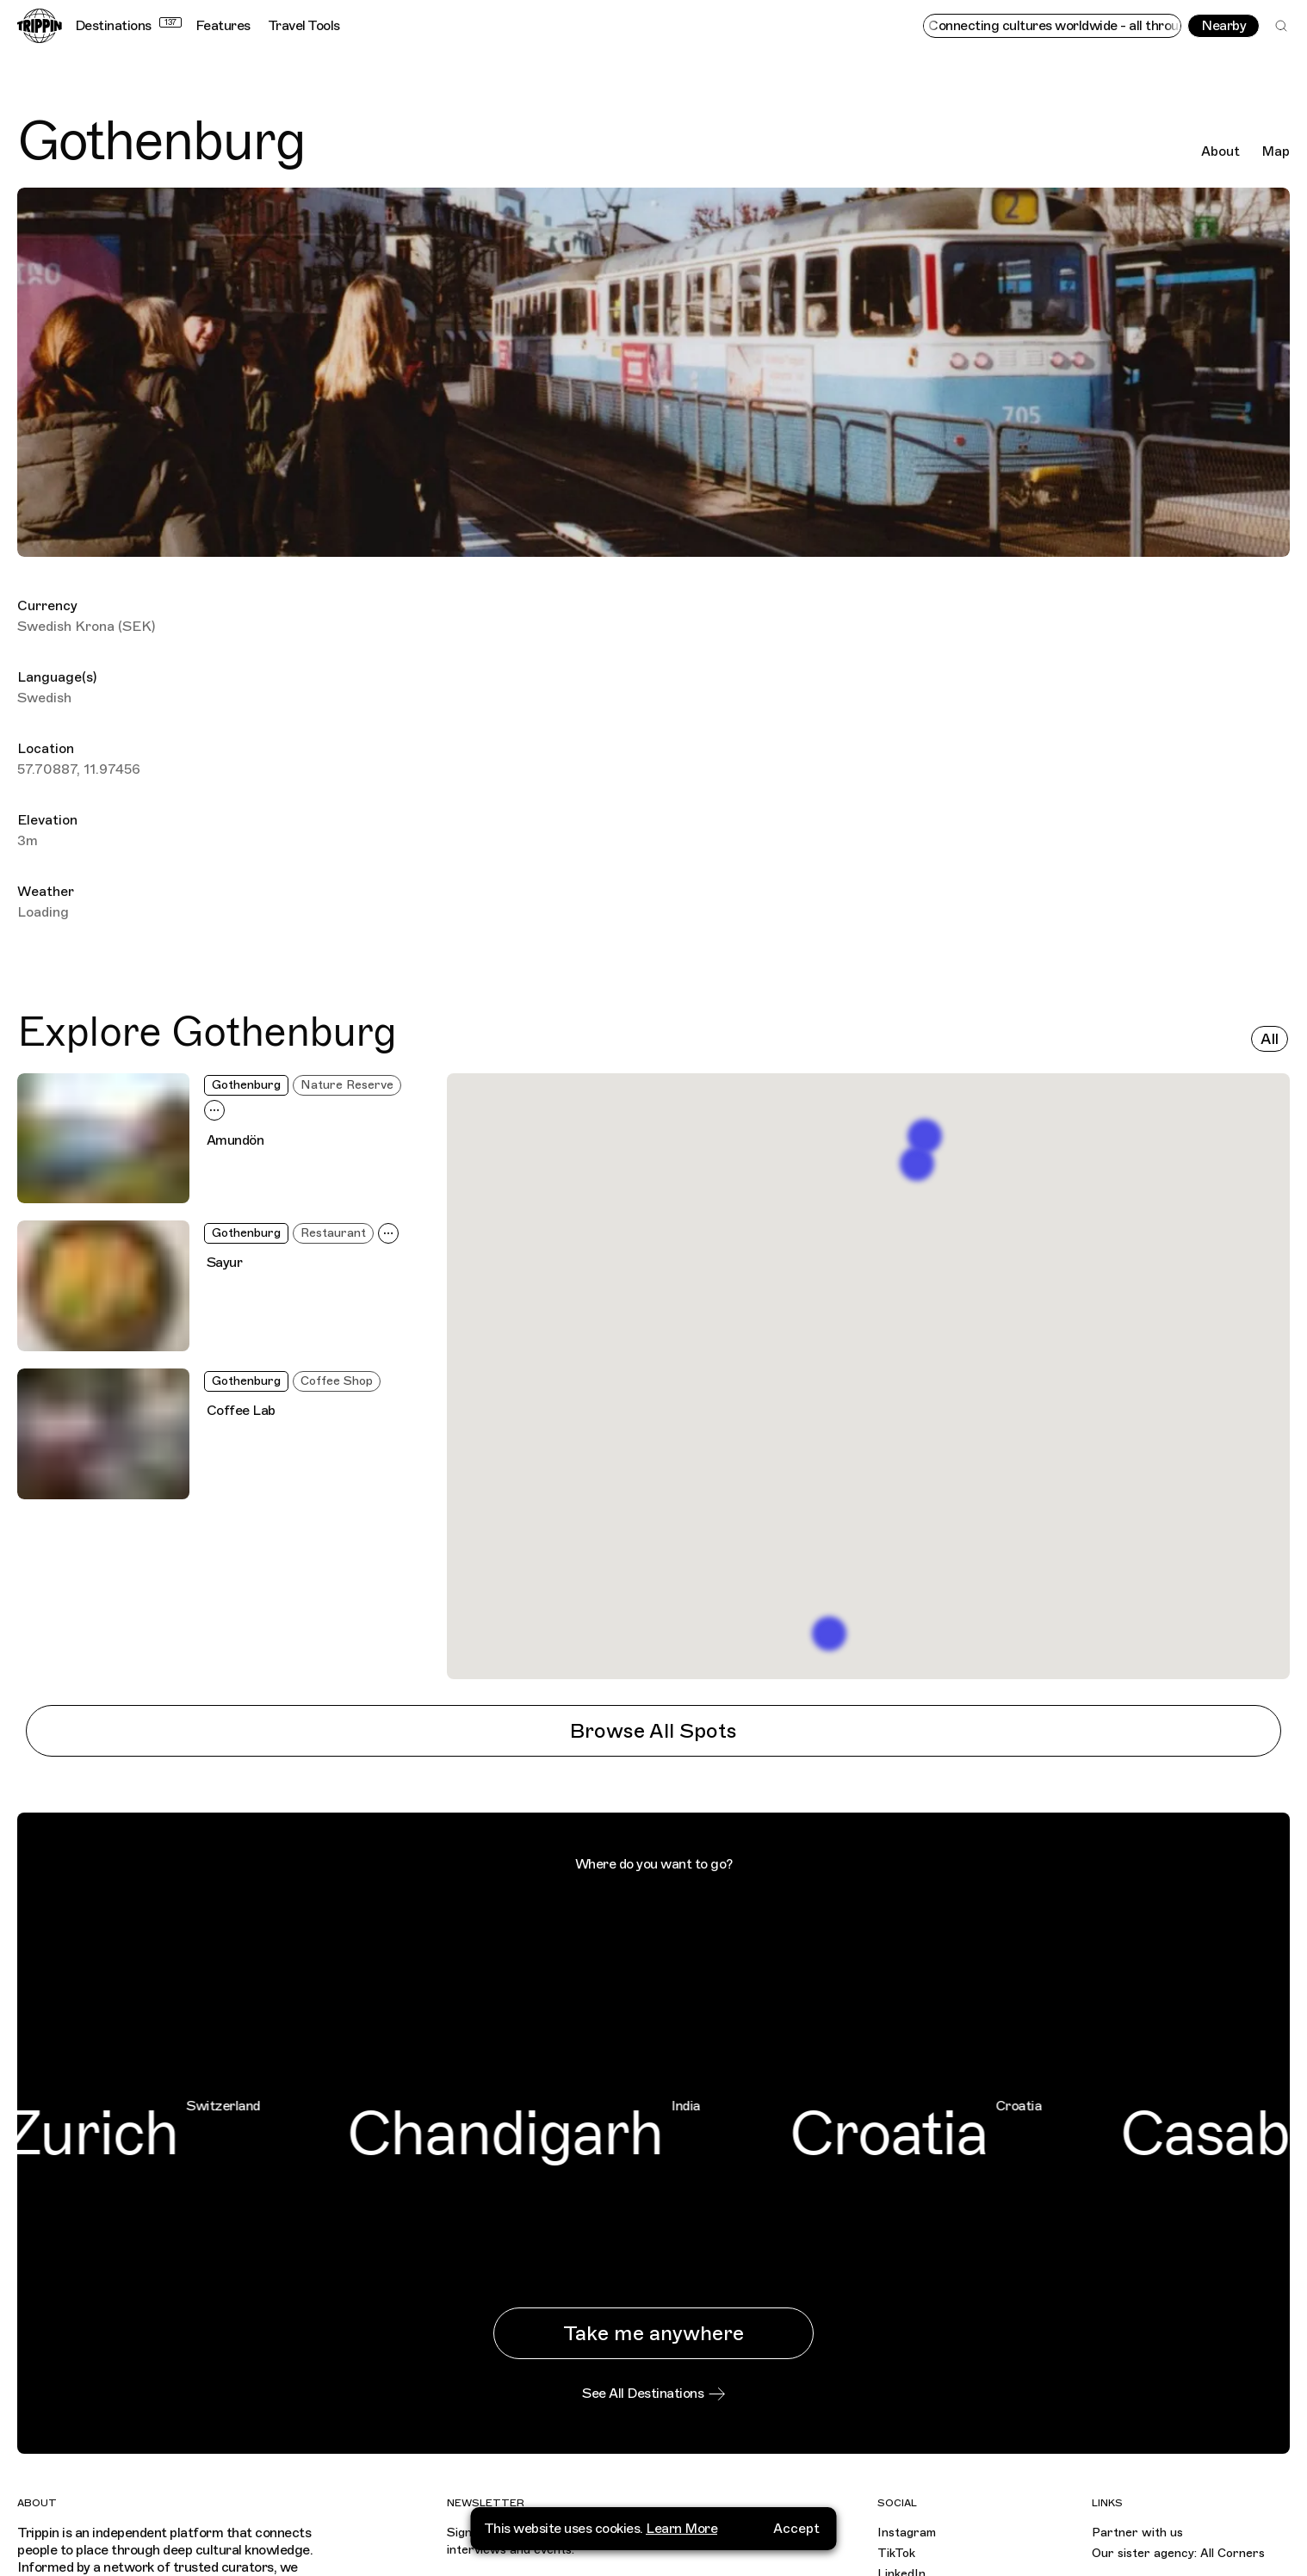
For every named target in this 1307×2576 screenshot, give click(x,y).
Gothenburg (246, 1085)
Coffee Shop (336, 1381)
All (1270, 1038)
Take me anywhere (653, 2333)
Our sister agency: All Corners (1178, 2553)
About (1220, 151)
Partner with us (1137, 2532)
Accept (796, 2528)
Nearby (1223, 25)
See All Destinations (653, 2393)
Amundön (235, 1140)
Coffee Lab (241, 1410)
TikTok (896, 2553)
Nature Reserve (346, 1085)
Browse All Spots (653, 1731)
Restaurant (333, 1233)
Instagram (906, 2532)
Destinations (128, 25)
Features (223, 25)
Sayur (225, 1262)
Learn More (681, 2528)
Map (1275, 151)
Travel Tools (304, 25)
